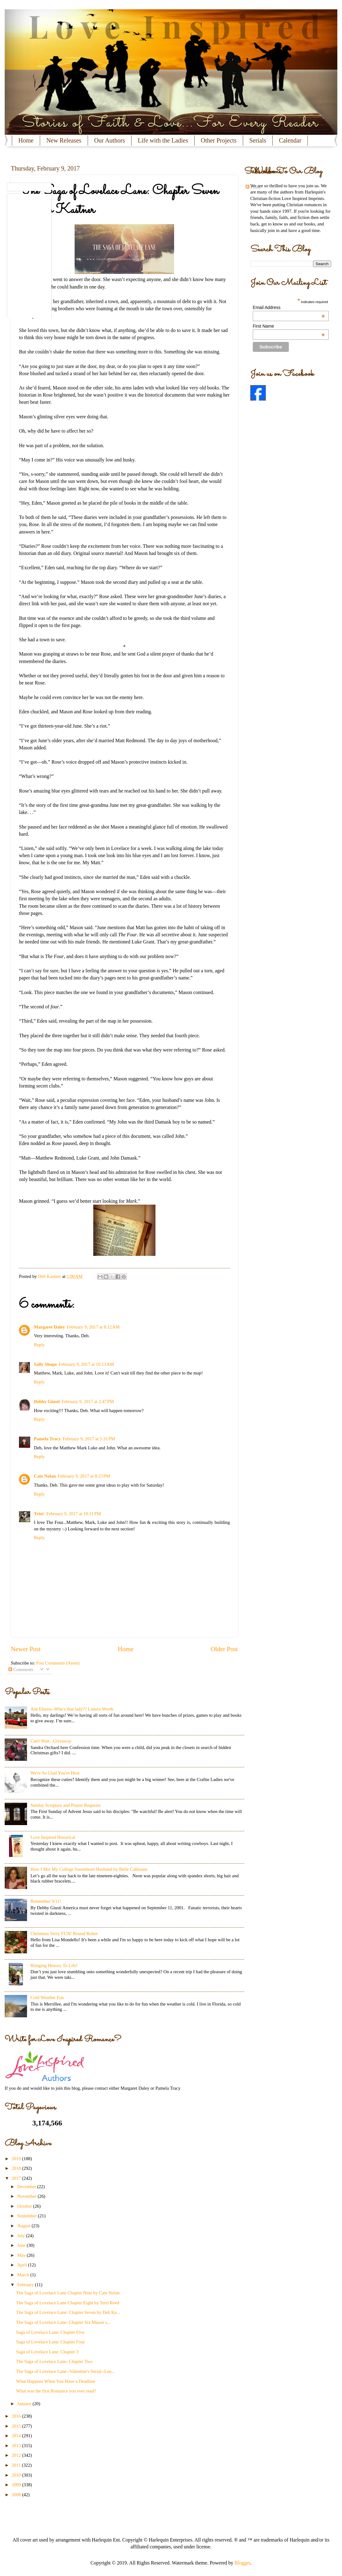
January (24, 2403)
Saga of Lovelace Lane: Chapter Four (50, 2341)
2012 (17, 2455)
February (26, 2284)
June (22, 2245)
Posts (253, 186)
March (23, 2274)
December (27, 2186)
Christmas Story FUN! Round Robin (64, 1933)
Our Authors (109, 140)
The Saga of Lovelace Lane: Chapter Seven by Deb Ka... (68, 2312)
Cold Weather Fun (47, 1997)
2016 (17, 2416)
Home (26, 140)
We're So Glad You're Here (55, 1772)
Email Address (289, 307)
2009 (17, 2484)
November (27, 2196)
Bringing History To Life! (54, 1965)
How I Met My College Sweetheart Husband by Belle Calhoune (88, 1869)
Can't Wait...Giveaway (51, 1740)
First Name (289, 326)
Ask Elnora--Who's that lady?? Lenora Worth (71, 1708)
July (21, 2235)
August (24, 2225)
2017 (17, 2178)
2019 (17, 2158)
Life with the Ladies (163, 140)
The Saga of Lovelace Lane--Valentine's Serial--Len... (65, 2371)
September (27, 2215)
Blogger (242, 2562)
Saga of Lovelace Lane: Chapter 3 (47, 2351)
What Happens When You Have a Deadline (55, 2381)
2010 (17, 2475)
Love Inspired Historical (52, 1837)
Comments (20, 1669)
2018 (17, 2168)
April (22, 2264)
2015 (17, 2426)
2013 (17, 2445)
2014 (17, 2435)
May (22, 2255)
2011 (17, 2465)
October (25, 2206)
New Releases (63, 140)
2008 (17, 2494)
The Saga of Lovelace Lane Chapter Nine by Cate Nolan (68, 2292)
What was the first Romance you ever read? (56, 2390)
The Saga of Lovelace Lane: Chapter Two (54, 2361)
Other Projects (219, 140)
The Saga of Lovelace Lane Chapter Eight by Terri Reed (67, 2302)
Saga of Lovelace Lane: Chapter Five (50, 2332)
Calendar (290, 140)
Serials (257, 140)
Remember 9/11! (45, 1901)
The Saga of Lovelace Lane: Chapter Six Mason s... (63, 2322)
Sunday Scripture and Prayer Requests (65, 1805)
